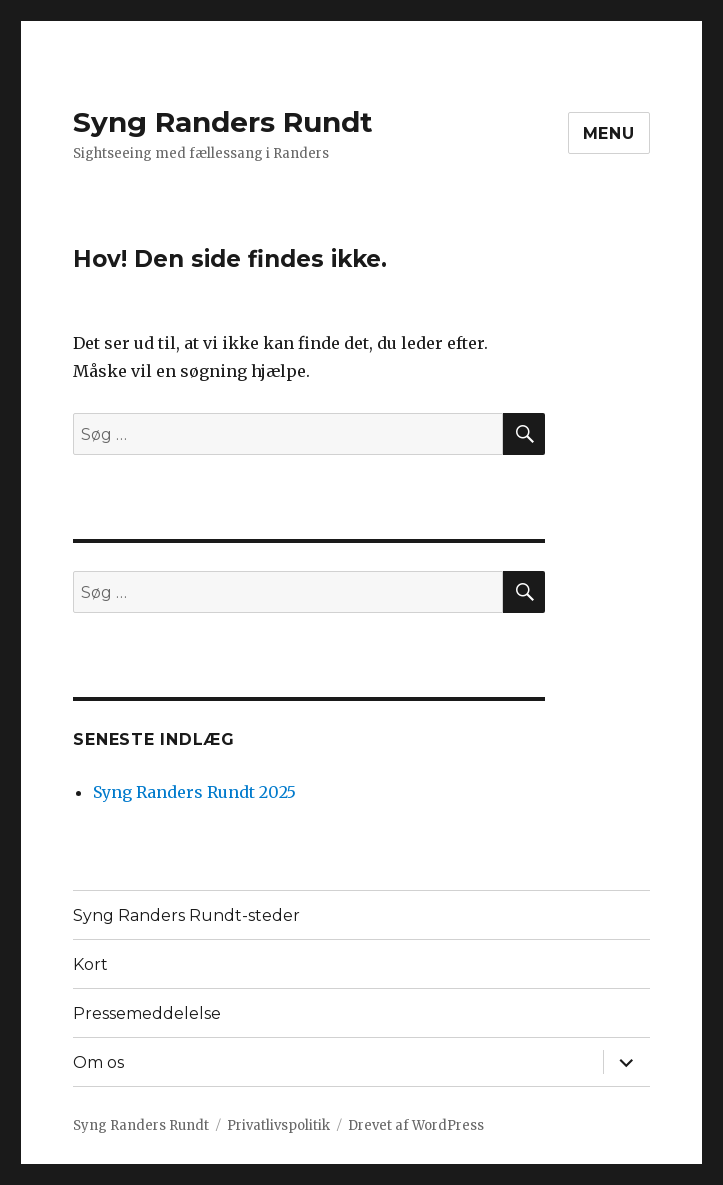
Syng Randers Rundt (223, 122)
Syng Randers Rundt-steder (186, 915)
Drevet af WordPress (416, 1125)
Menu (609, 133)
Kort (90, 964)
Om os (98, 1062)
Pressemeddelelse (147, 1013)
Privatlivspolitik (278, 1125)
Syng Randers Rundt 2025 (194, 792)
